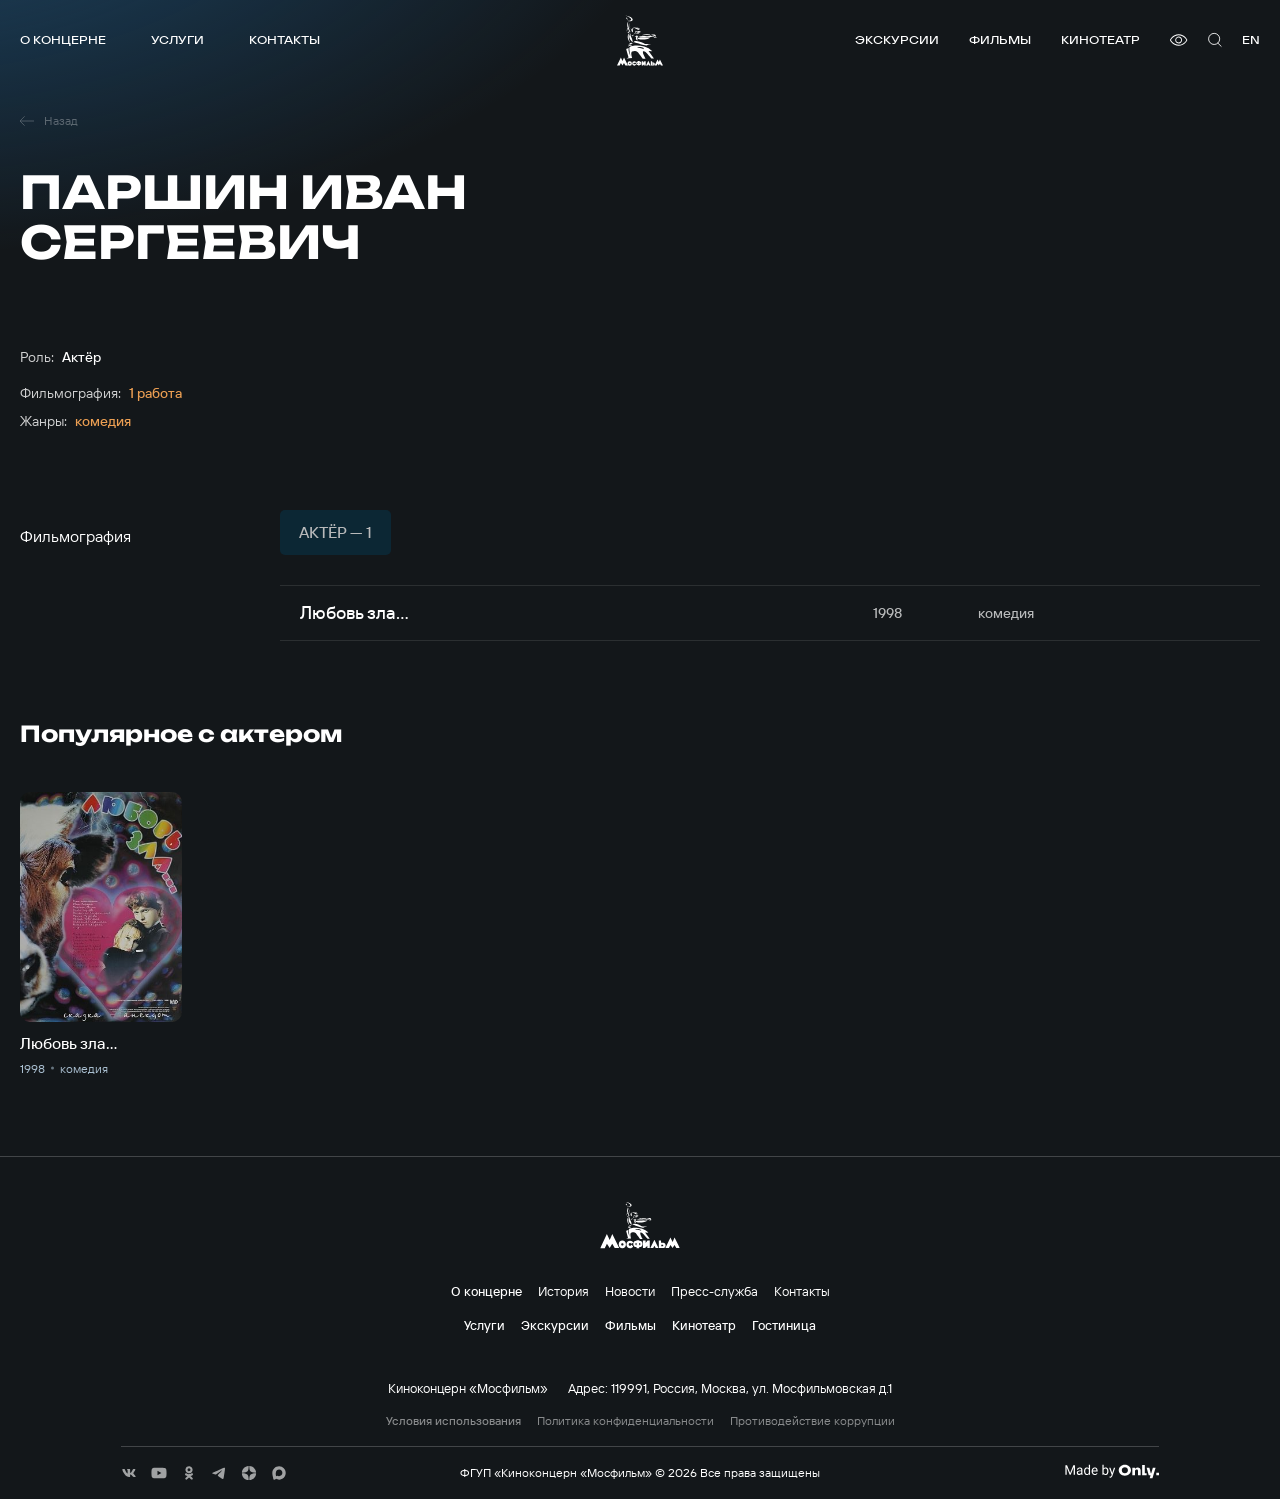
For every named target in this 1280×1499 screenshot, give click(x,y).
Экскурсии (897, 39)
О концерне (63, 39)
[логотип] (640, 40)
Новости (630, 1291)
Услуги (177, 39)
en (1251, 39)
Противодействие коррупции (812, 1421)
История (563, 1291)
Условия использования (453, 1421)
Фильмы (1000, 39)
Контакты (284, 39)
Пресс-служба (714, 1291)
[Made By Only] (1111, 1471)
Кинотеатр (1100, 39)
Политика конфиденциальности (625, 1421)
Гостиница (784, 1325)
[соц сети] (129, 1473)
